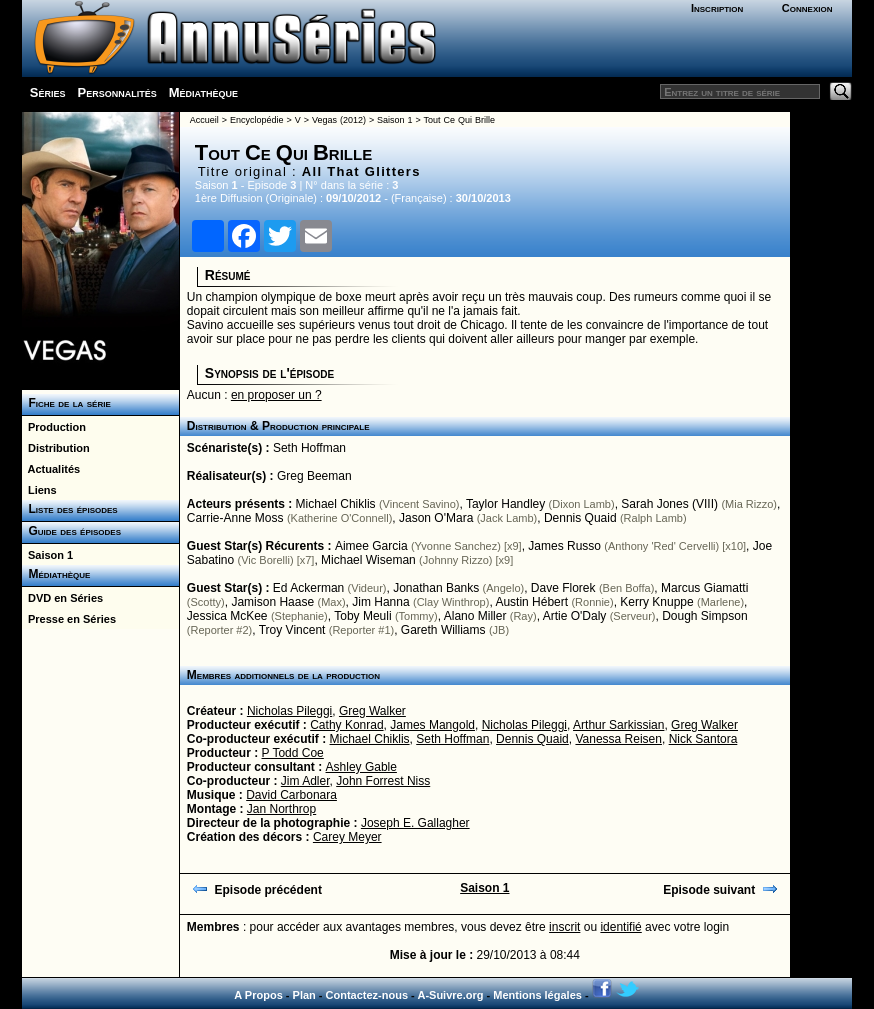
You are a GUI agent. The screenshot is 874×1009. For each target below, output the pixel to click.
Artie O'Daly (575, 616)
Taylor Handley (505, 504)
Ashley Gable (361, 767)
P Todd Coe (293, 753)
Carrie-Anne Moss (235, 518)
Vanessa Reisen (618, 739)
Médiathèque (203, 92)
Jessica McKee (227, 616)
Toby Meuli (362, 616)
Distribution (56, 448)
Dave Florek (563, 588)
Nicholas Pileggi (289, 711)
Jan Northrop (281, 809)
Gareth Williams (443, 630)
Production (54, 427)
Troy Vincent (292, 630)
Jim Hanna (380, 602)
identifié (620, 927)
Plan (304, 995)
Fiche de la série (66, 403)
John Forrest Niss (383, 781)
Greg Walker (372, 711)
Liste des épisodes (70, 509)
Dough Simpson (704, 616)
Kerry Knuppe (656, 602)
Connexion (807, 8)
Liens (39, 490)
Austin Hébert (531, 602)
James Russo (564, 546)
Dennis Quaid (580, 518)
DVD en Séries (62, 598)
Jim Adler (305, 781)
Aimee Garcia (371, 546)
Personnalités (117, 92)
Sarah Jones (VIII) (669, 504)
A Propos (258, 995)
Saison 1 (47, 555)
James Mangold (432, 725)
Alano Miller (475, 616)
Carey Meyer (347, 837)
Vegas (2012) (339, 120)
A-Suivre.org (450, 995)
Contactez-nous (367, 995)
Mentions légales (537, 995)
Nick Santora (703, 739)
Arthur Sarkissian (618, 725)
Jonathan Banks (436, 588)
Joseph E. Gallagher (415, 823)
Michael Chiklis (336, 504)
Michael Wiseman (368, 560)
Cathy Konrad (346, 725)
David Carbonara (291, 795)
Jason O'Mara (436, 518)
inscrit (564, 927)
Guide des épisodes (71, 531)
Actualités (51, 469)
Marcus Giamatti (704, 588)
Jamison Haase (272, 602)
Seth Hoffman (309, 448)
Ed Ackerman (308, 588)
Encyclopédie (257, 120)
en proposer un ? (276, 395)
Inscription (717, 8)
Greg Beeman (314, 476)
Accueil (204, 120)
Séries (48, 92)
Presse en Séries (69, 619)
